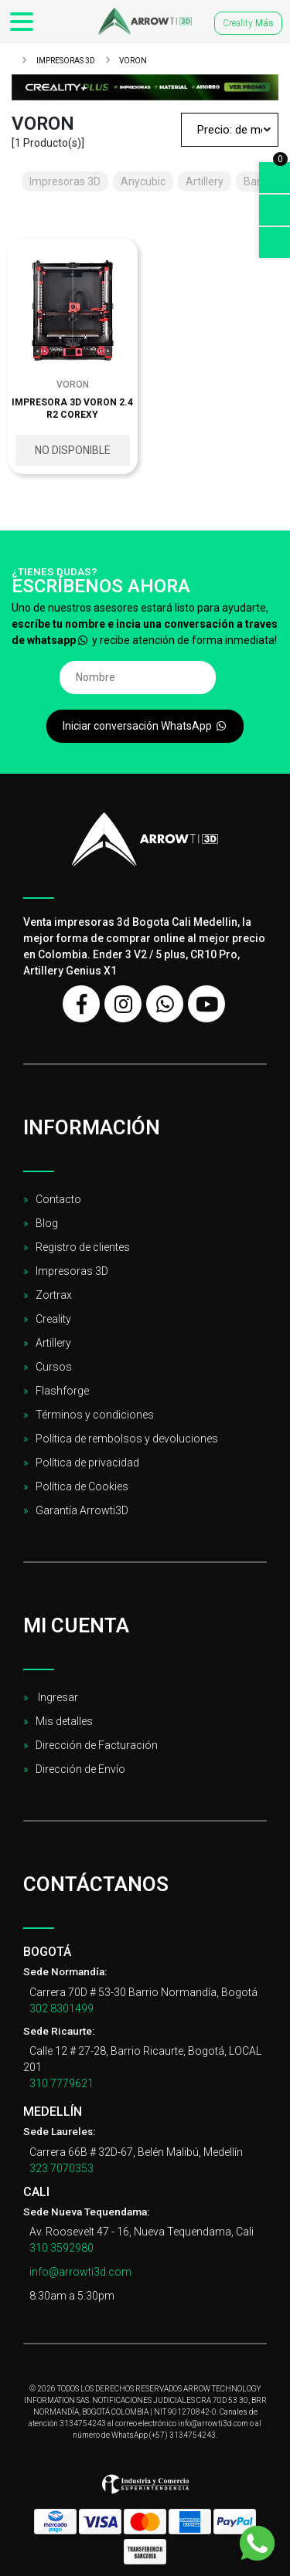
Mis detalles (64, 1721)
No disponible (73, 450)
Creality (248, 23)
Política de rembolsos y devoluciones (127, 1438)
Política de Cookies (82, 1486)
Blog (47, 1223)
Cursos (54, 1367)
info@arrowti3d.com (80, 2272)
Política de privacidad (87, 1462)
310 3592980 (61, 2248)
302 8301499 (61, 2008)
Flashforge (62, 1391)
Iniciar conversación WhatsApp (145, 726)
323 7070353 (61, 2168)
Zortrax (54, 1295)
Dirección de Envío (80, 1769)
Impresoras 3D (65, 60)
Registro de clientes (83, 1247)
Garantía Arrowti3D (82, 1510)
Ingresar (57, 1697)
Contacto (58, 1199)
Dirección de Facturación (97, 1745)
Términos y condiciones (95, 1414)
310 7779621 (61, 2083)
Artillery (53, 1343)
